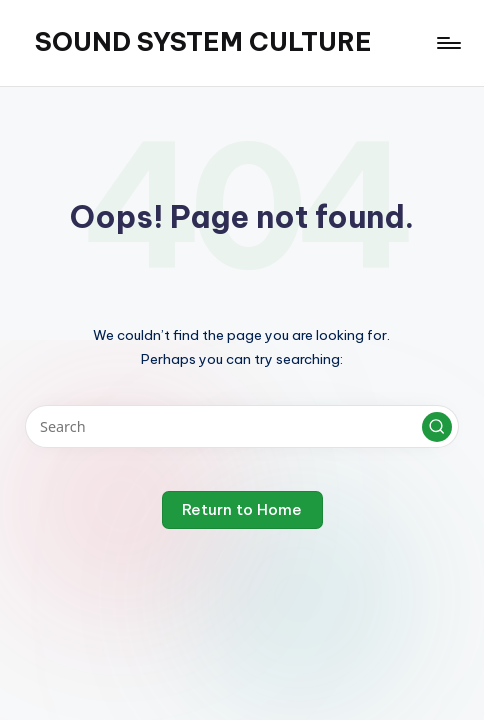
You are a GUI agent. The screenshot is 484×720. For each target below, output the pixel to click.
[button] (437, 427)
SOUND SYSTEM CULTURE (203, 42)
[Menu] (447, 43)
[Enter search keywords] (241, 426)
